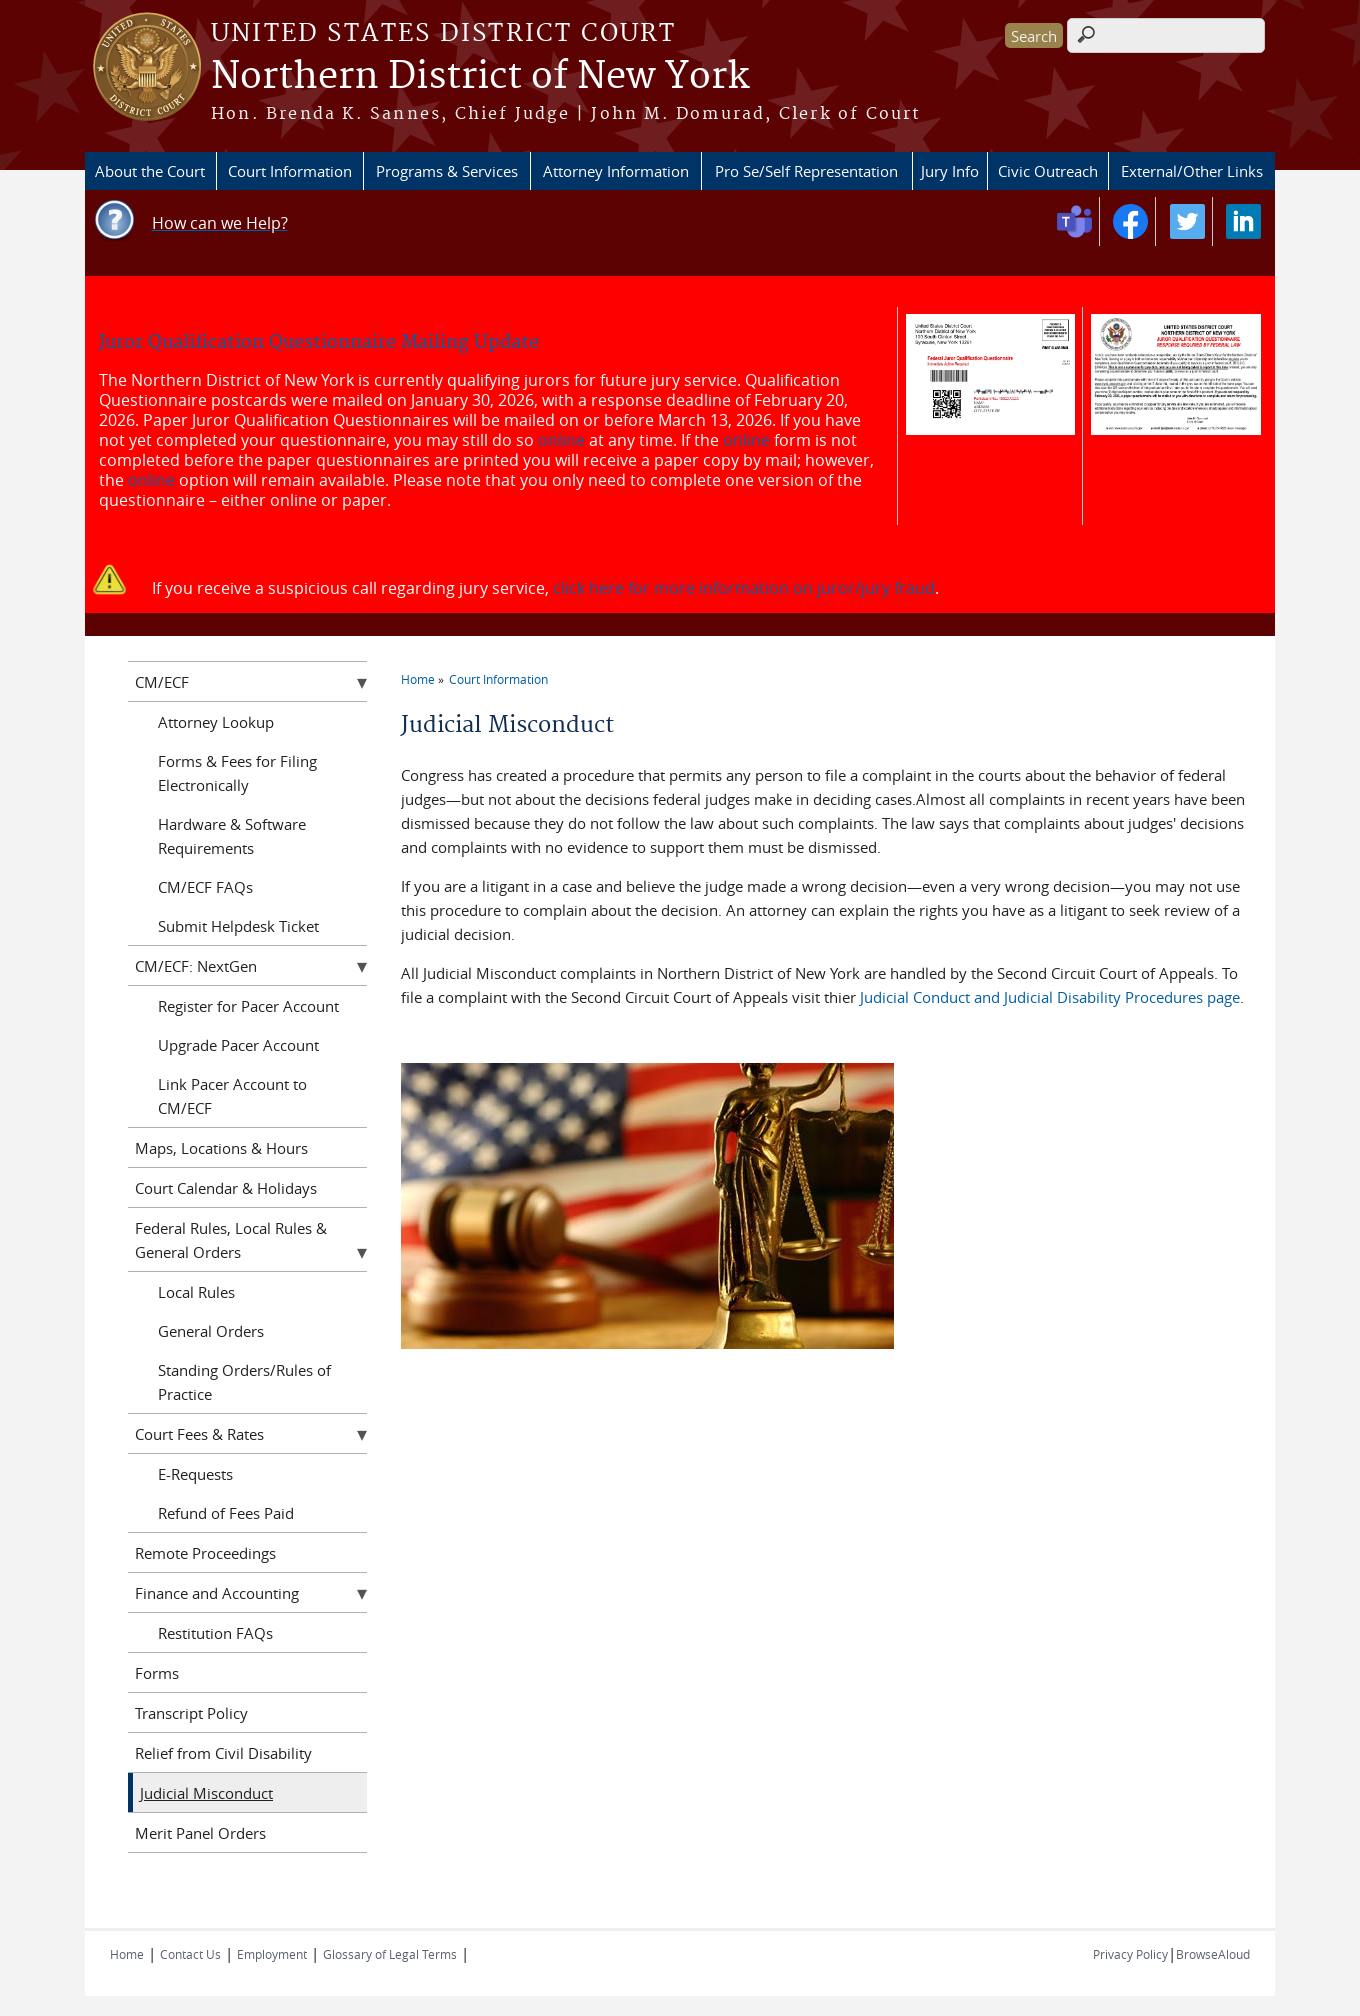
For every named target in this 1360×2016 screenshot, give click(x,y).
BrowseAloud (1213, 1954)
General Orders (211, 1331)
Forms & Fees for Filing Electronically (237, 773)
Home (418, 679)
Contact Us (190, 1954)
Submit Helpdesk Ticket (238, 926)
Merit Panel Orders (200, 1833)
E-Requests (195, 1474)
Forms (157, 1673)
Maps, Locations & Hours (221, 1148)
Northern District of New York (480, 77)
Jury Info (950, 171)
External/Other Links (1192, 171)
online (561, 440)
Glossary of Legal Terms (390, 1954)
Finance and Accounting (217, 1593)
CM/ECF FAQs (205, 887)
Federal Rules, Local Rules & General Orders (231, 1240)
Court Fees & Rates (199, 1434)
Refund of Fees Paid (226, 1513)
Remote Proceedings (205, 1553)
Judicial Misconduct (206, 1793)
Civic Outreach (1048, 171)
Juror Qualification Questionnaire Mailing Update (319, 342)
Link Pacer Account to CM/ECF (232, 1096)
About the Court (150, 171)
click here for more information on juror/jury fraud (744, 588)
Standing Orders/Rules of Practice (244, 1382)
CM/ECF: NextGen (196, 966)
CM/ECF (162, 682)
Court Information (290, 171)
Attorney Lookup (216, 722)
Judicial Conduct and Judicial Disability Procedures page (1050, 997)
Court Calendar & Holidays (226, 1188)
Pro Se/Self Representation (806, 171)
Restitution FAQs (215, 1633)
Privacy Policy (1130, 1954)
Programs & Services (447, 171)
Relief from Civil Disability (223, 1753)
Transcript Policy (191, 1713)
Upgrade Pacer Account (238, 1045)
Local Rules (196, 1292)
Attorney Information (616, 171)
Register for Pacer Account (248, 1006)
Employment (272, 1954)
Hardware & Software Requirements (232, 836)
